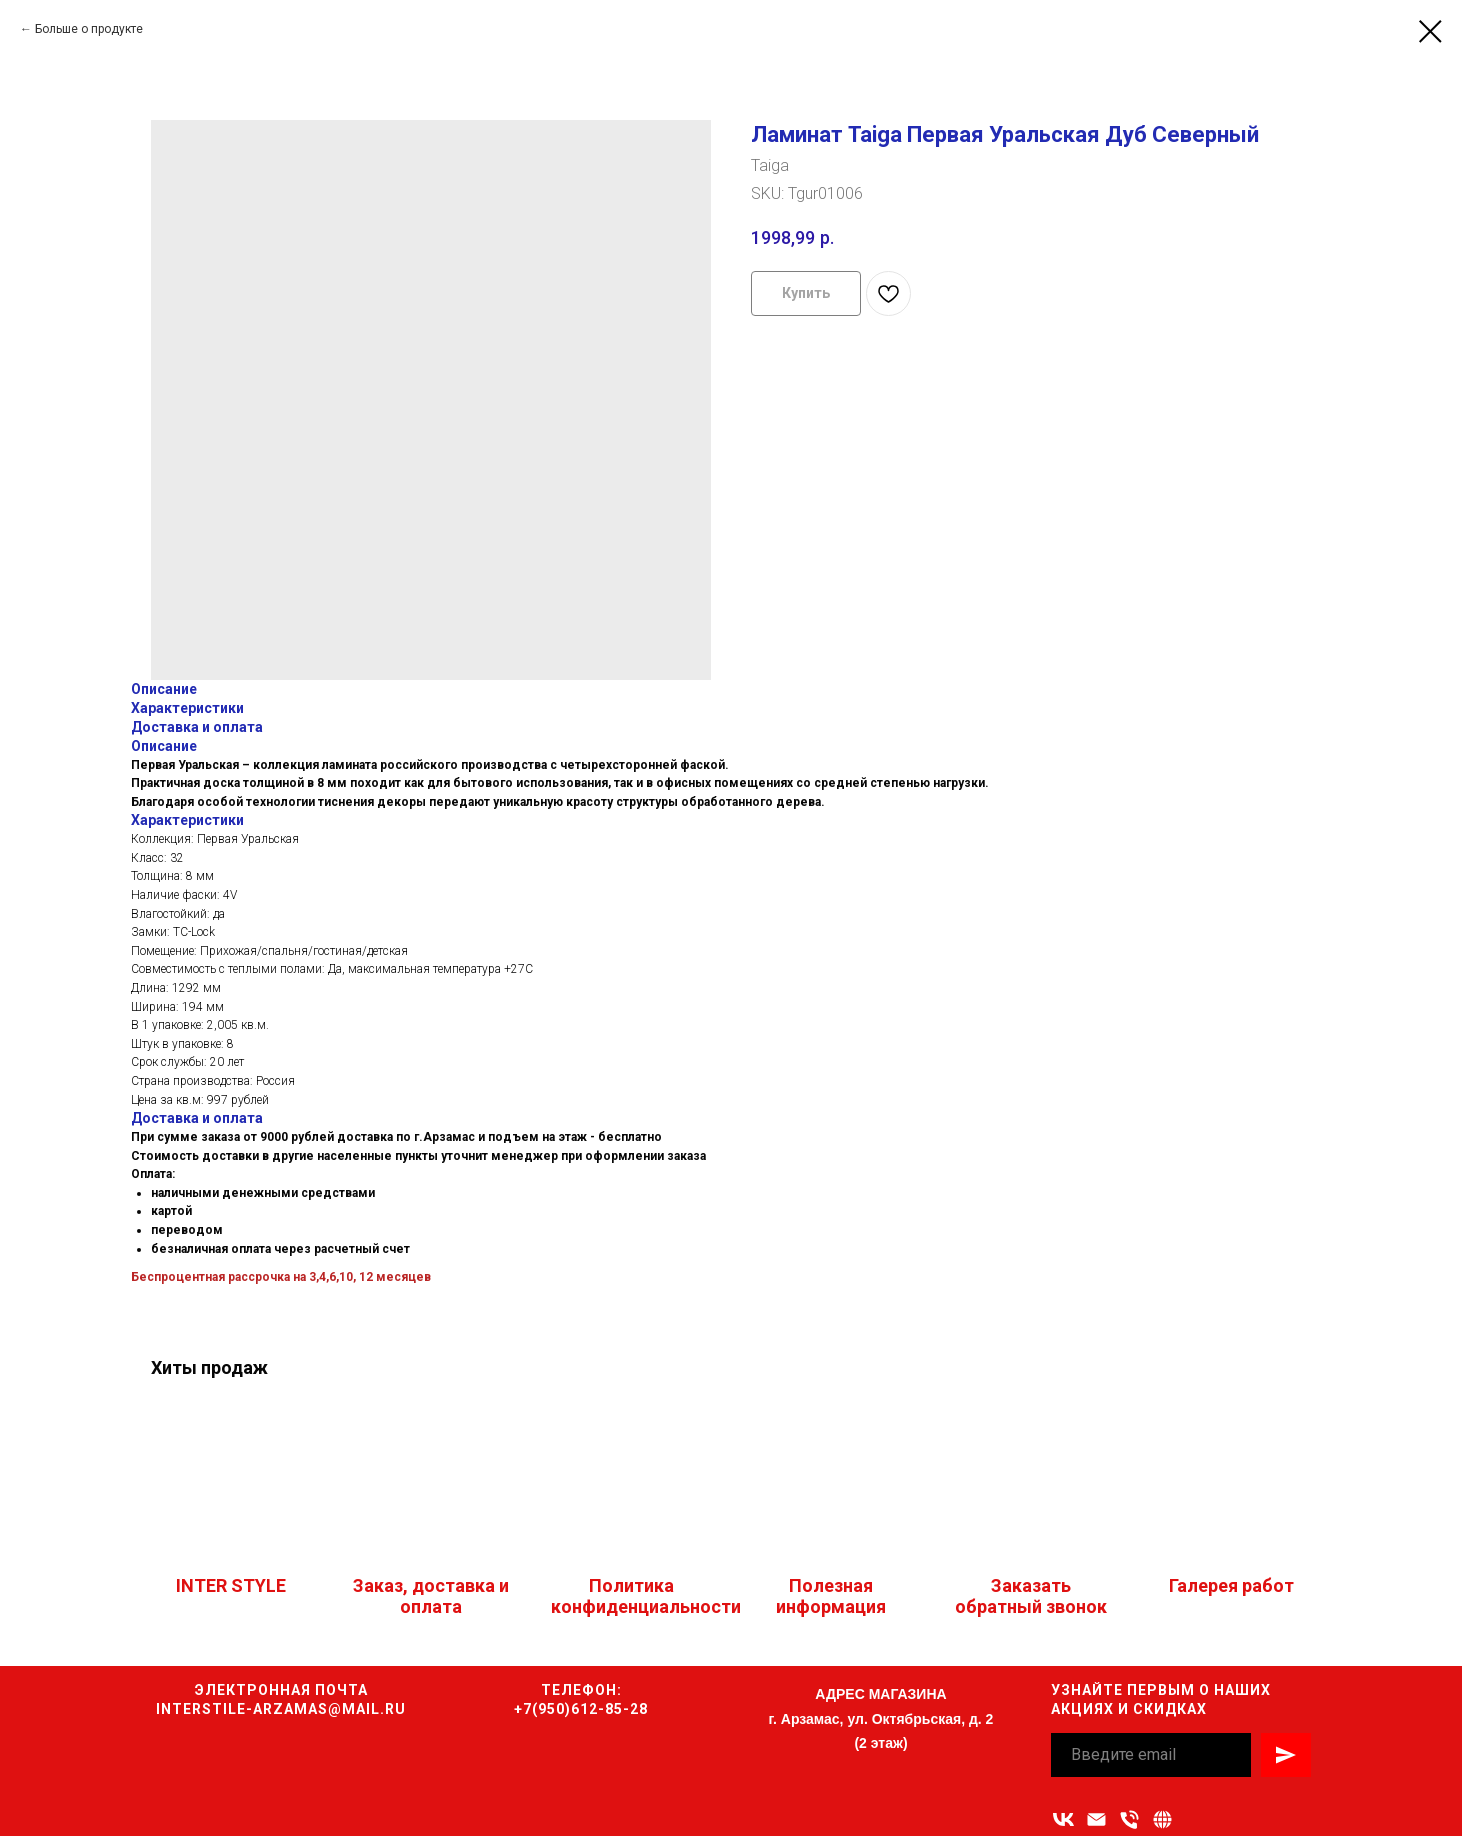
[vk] (1063, 1819)
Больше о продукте (89, 29)
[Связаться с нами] (1162, 1819)
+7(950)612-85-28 (581, 1709)
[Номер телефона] (1129, 1819)
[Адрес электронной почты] (1096, 1819)
